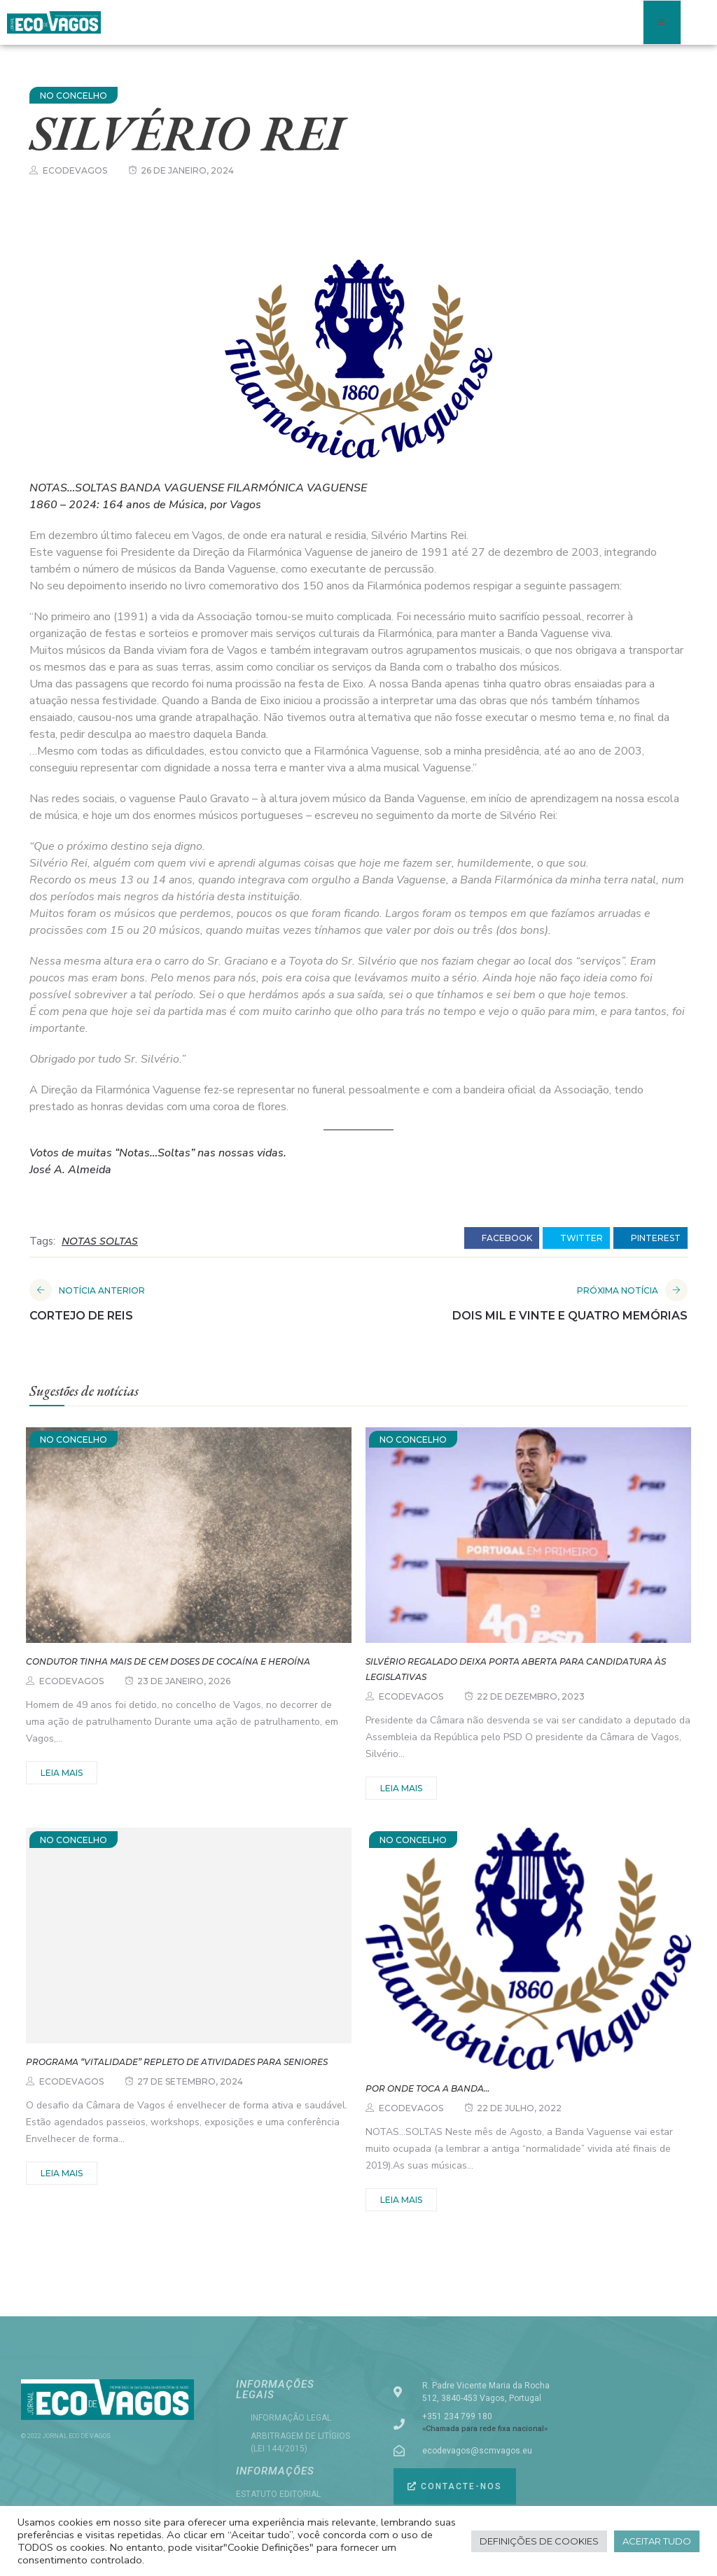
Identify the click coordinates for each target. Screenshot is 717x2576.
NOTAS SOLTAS (100, 1241)
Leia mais (62, 1773)
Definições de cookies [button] (539, 2541)
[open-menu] (662, 22)
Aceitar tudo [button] (656, 2541)
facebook (501, 1238)
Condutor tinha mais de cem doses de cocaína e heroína (168, 1661)
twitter (576, 1238)
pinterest (650, 1238)
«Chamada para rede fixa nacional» (485, 2428)
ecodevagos (75, 170)
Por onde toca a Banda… (427, 2088)
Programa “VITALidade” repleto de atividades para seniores (177, 2062)
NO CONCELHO (73, 95)
